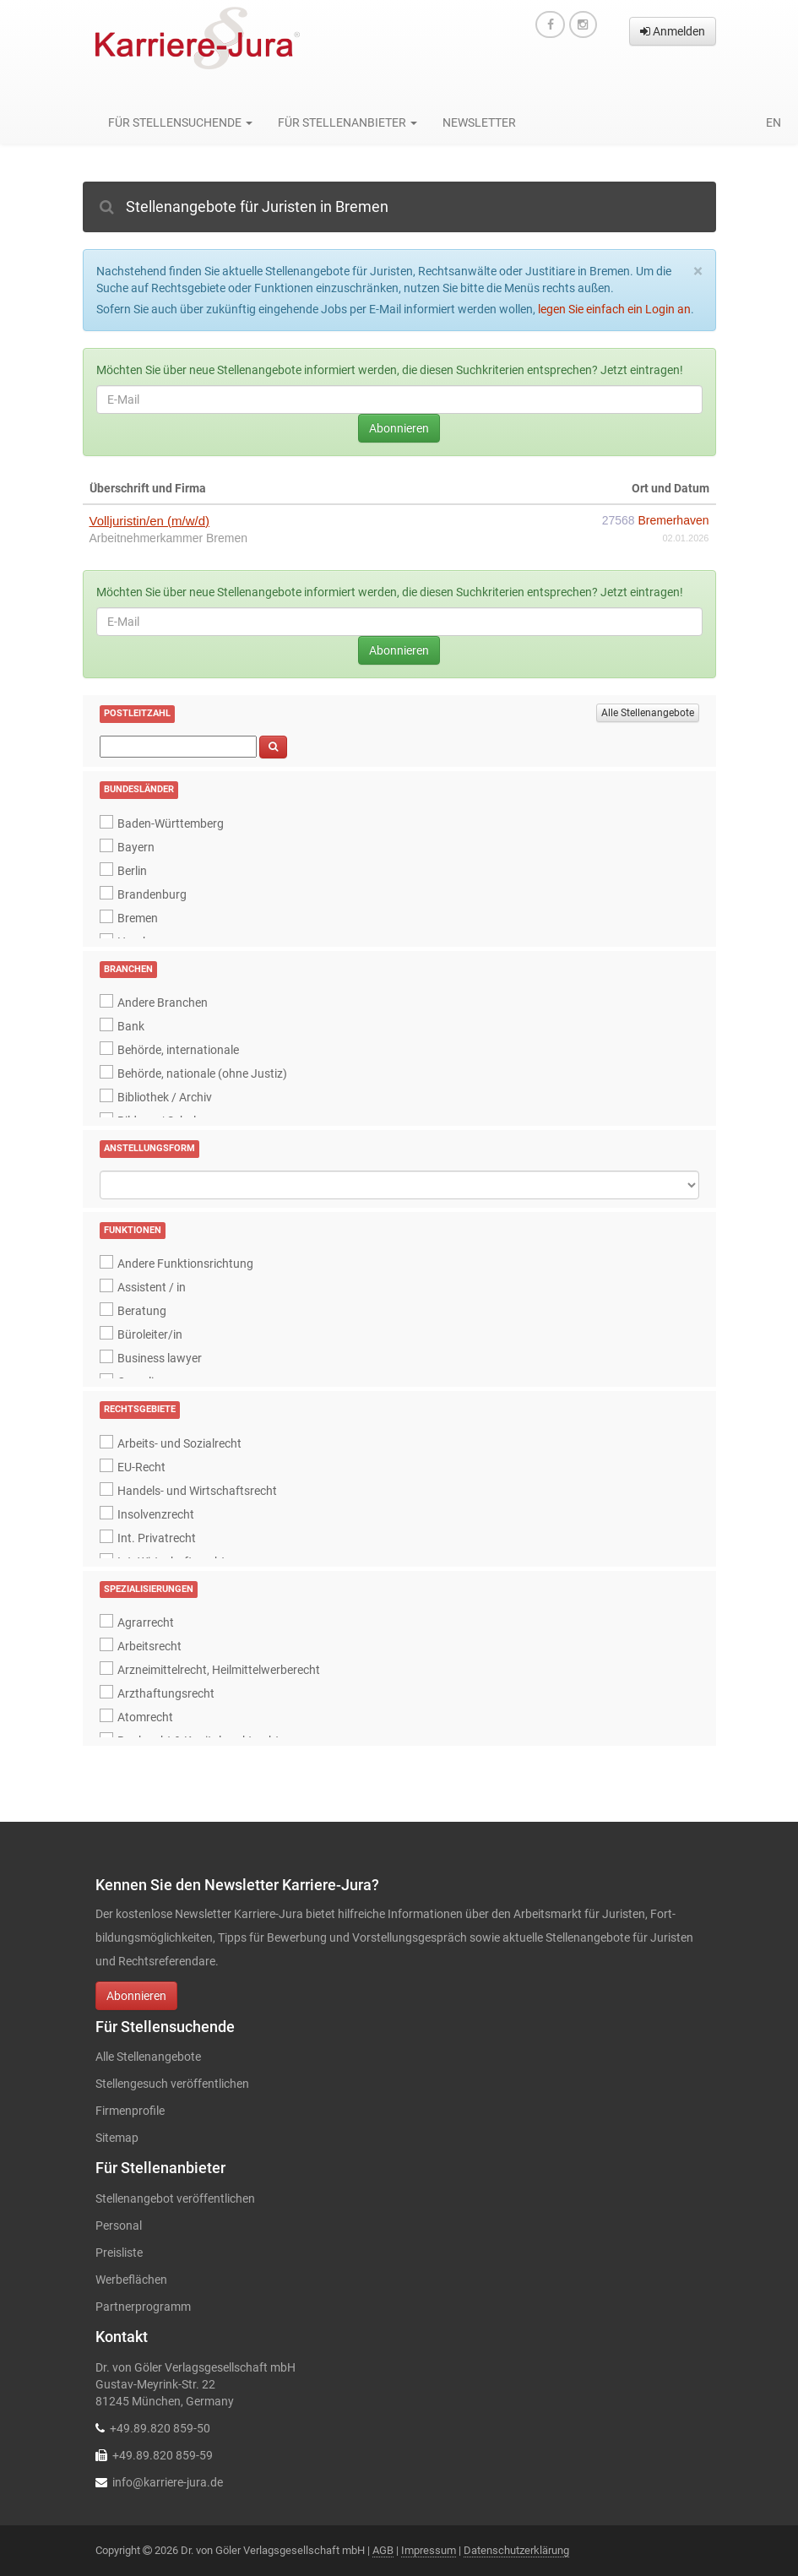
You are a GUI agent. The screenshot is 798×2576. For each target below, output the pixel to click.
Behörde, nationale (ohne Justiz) (202, 1073)
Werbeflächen (131, 2279)
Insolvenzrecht (155, 1514)
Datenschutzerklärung (516, 2550)
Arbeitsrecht (149, 1646)
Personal (118, 2225)
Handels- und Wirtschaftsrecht (197, 1490)
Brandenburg (152, 894)
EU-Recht (141, 1467)
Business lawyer (159, 1358)
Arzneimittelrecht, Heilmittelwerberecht (218, 1670)
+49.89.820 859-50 (160, 2428)
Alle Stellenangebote (647, 713)
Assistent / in (151, 1287)
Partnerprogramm (143, 2306)
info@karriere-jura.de (167, 2482)
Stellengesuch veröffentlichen (172, 2083)
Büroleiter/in (149, 1334)
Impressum (428, 2550)
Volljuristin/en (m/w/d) (150, 521)
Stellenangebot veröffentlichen (175, 2198)
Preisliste (119, 2252)
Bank (130, 1026)
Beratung (141, 1311)
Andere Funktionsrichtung (185, 1263)
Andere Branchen (162, 1002)
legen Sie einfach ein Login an (614, 309)
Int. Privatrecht (156, 1538)
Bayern (136, 847)
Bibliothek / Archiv (164, 1097)
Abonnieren (399, 428)
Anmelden (672, 31)
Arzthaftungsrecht (165, 1693)
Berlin (132, 871)
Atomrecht (145, 1717)
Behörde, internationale (178, 1050)
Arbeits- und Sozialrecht (179, 1443)
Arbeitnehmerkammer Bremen (169, 538)
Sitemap (116, 2137)
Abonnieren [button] (136, 1996)
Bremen (137, 918)
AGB (383, 2550)
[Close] (698, 271)
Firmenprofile (130, 2110)
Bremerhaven (673, 520)
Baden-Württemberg (170, 823)
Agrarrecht (145, 1622)
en (773, 122)
